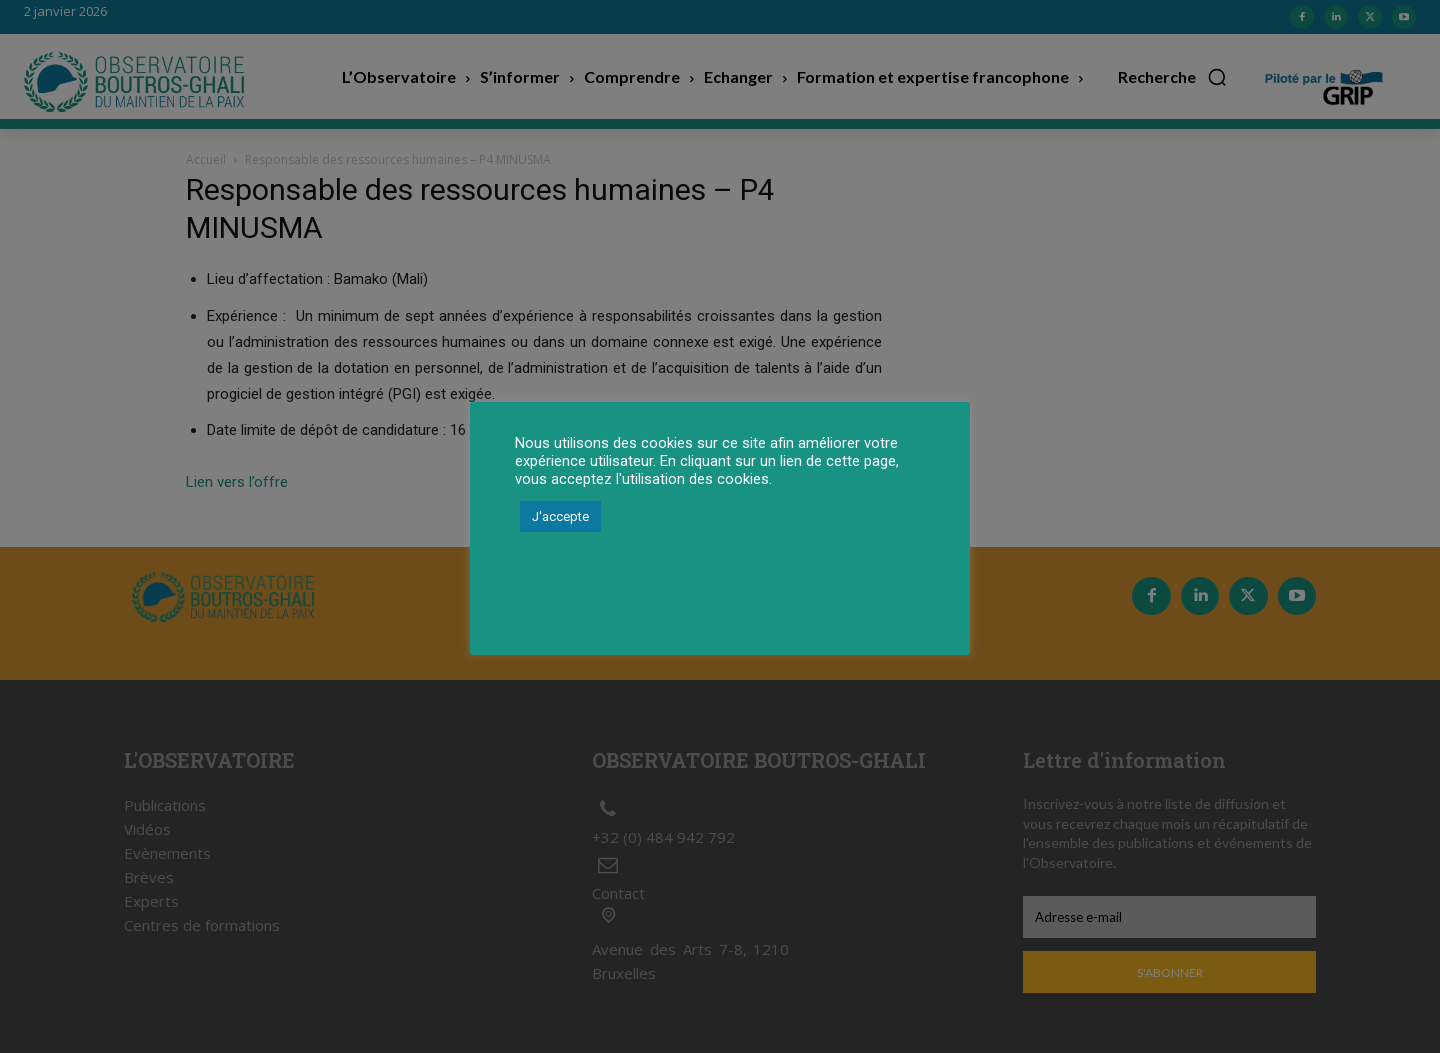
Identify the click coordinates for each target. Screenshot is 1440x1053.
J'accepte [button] (560, 516)
